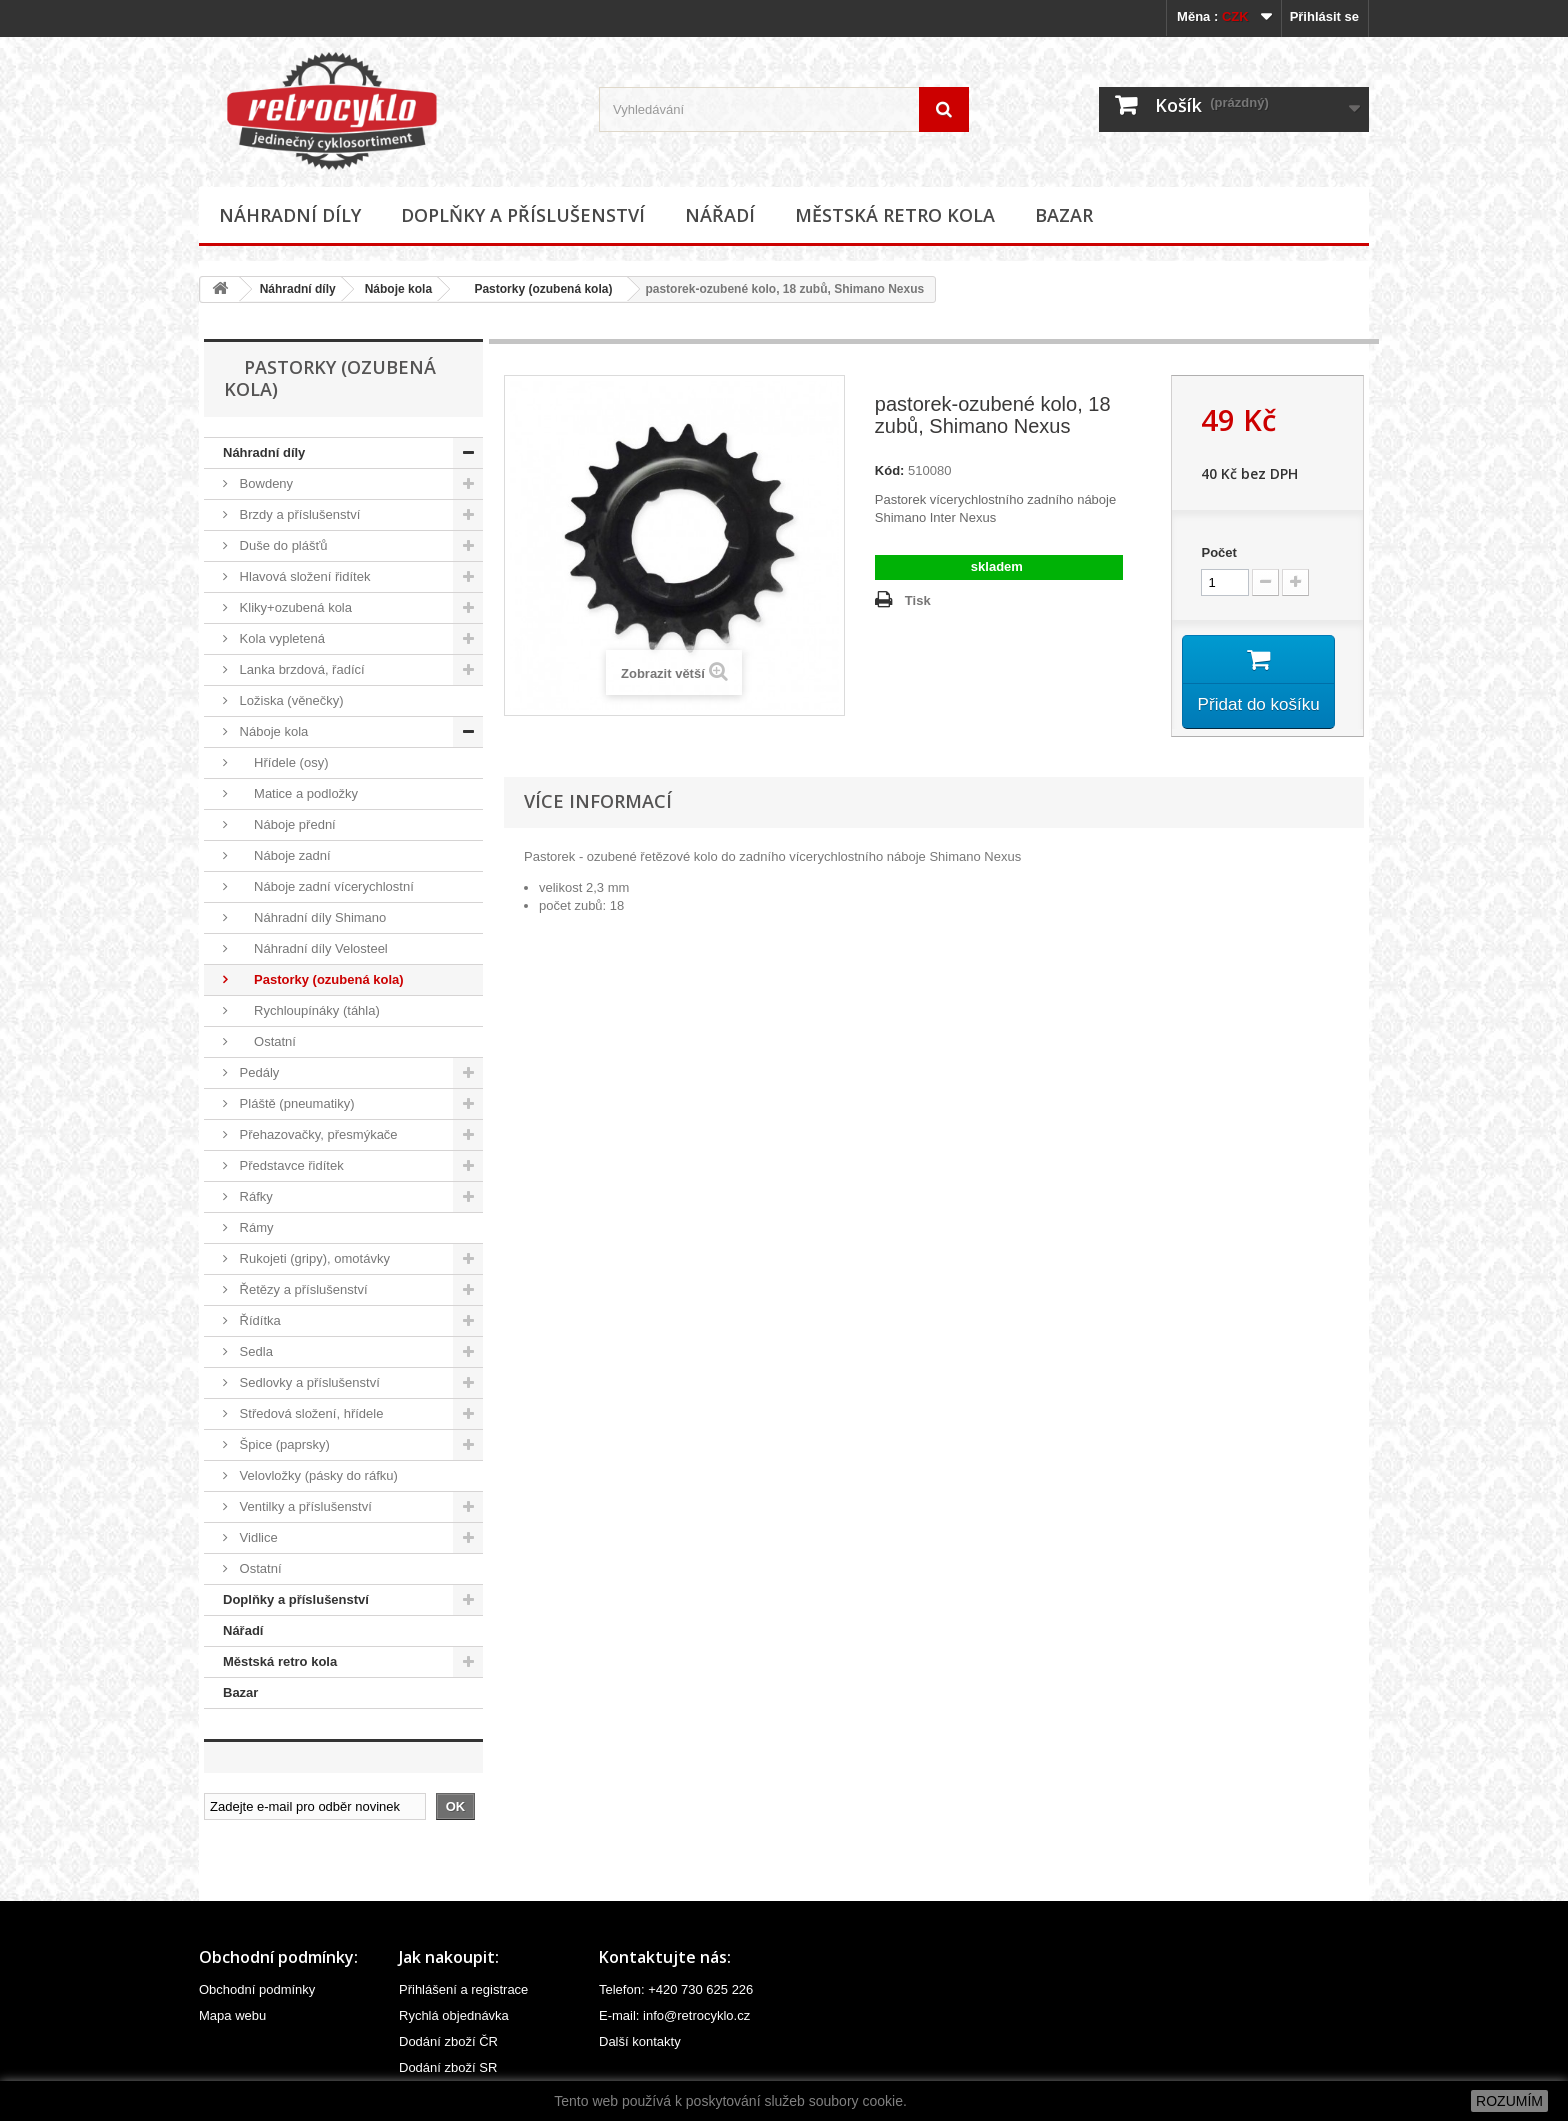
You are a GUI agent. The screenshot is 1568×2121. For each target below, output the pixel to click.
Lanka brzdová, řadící (300, 669)
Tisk (918, 600)
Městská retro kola (895, 215)
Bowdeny (264, 483)
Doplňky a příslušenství (523, 215)
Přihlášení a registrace (463, 1989)
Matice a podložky (297, 793)
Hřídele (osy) (282, 762)
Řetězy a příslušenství (302, 1289)
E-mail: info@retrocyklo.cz (674, 2015)
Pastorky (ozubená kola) (536, 289)
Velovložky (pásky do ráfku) (317, 1475)
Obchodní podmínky (257, 1989)
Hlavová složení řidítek (303, 576)
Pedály (257, 1072)
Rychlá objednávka (454, 2015)
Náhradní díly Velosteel (312, 948)
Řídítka (258, 1320)
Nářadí (720, 215)
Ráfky (254, 1196)
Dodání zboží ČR (448, 2041)
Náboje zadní (283, 855)
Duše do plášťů (282, 545)
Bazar (1064, 215)
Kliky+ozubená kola (294, 607)
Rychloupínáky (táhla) (308, 1010)
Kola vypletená (280, 638)
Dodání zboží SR (448, 2067)
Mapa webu (232, 2015)
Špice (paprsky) (283, 1444)
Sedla (254, 1351)
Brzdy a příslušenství (298, 514)
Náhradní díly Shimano (311, 917)
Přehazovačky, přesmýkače (317, 1134)
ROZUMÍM (1509, 2101)
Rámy (255, 1227)
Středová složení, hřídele (309, 1413)
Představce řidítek (290, 1165)
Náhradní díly (290, 215)
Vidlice (257, 1537)
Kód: (890, 470)
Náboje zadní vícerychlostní (325, 886)
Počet (1218, 552)
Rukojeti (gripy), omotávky (313, 1258)
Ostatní (266, 1041)
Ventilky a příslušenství (304, 1506)
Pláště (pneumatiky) (295, 1103)
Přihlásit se (1324, 16)
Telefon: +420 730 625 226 (676, 1989)
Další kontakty (640, 2041)
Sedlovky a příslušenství (308, 1382)
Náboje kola (398, 289)
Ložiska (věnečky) (290, 700)
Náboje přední (286, 824)
